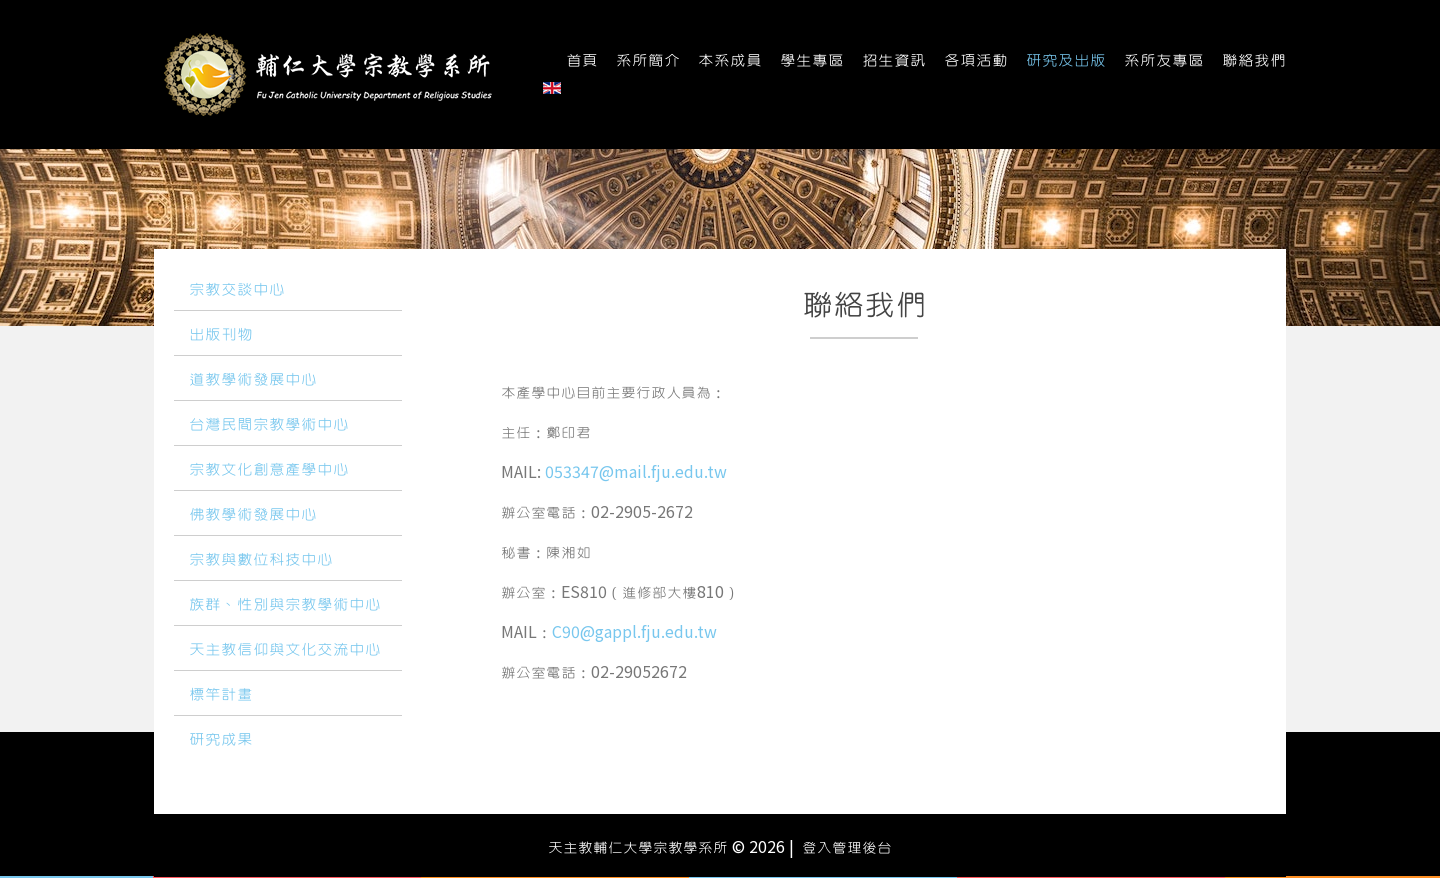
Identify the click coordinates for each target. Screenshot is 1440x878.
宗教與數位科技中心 (261, 560)
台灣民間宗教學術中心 (269, 425)
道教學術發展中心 (253, 380)
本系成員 (730, 61)
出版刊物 (221, 335)
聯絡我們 (1254, 61)
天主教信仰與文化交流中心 (285, 650)
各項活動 (976, 61)
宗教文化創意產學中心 (269, 470)
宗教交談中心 (237, 290)
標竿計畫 (221, 695)
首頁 (582, 61)
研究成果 (221, 740)
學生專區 (812, 61)
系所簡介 (648, 61)
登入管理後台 (847, 848)
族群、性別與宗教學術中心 (285, 605)
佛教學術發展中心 (253, 515)
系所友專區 (1164, 61)
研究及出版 (1066, 61)
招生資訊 (894, 61)
